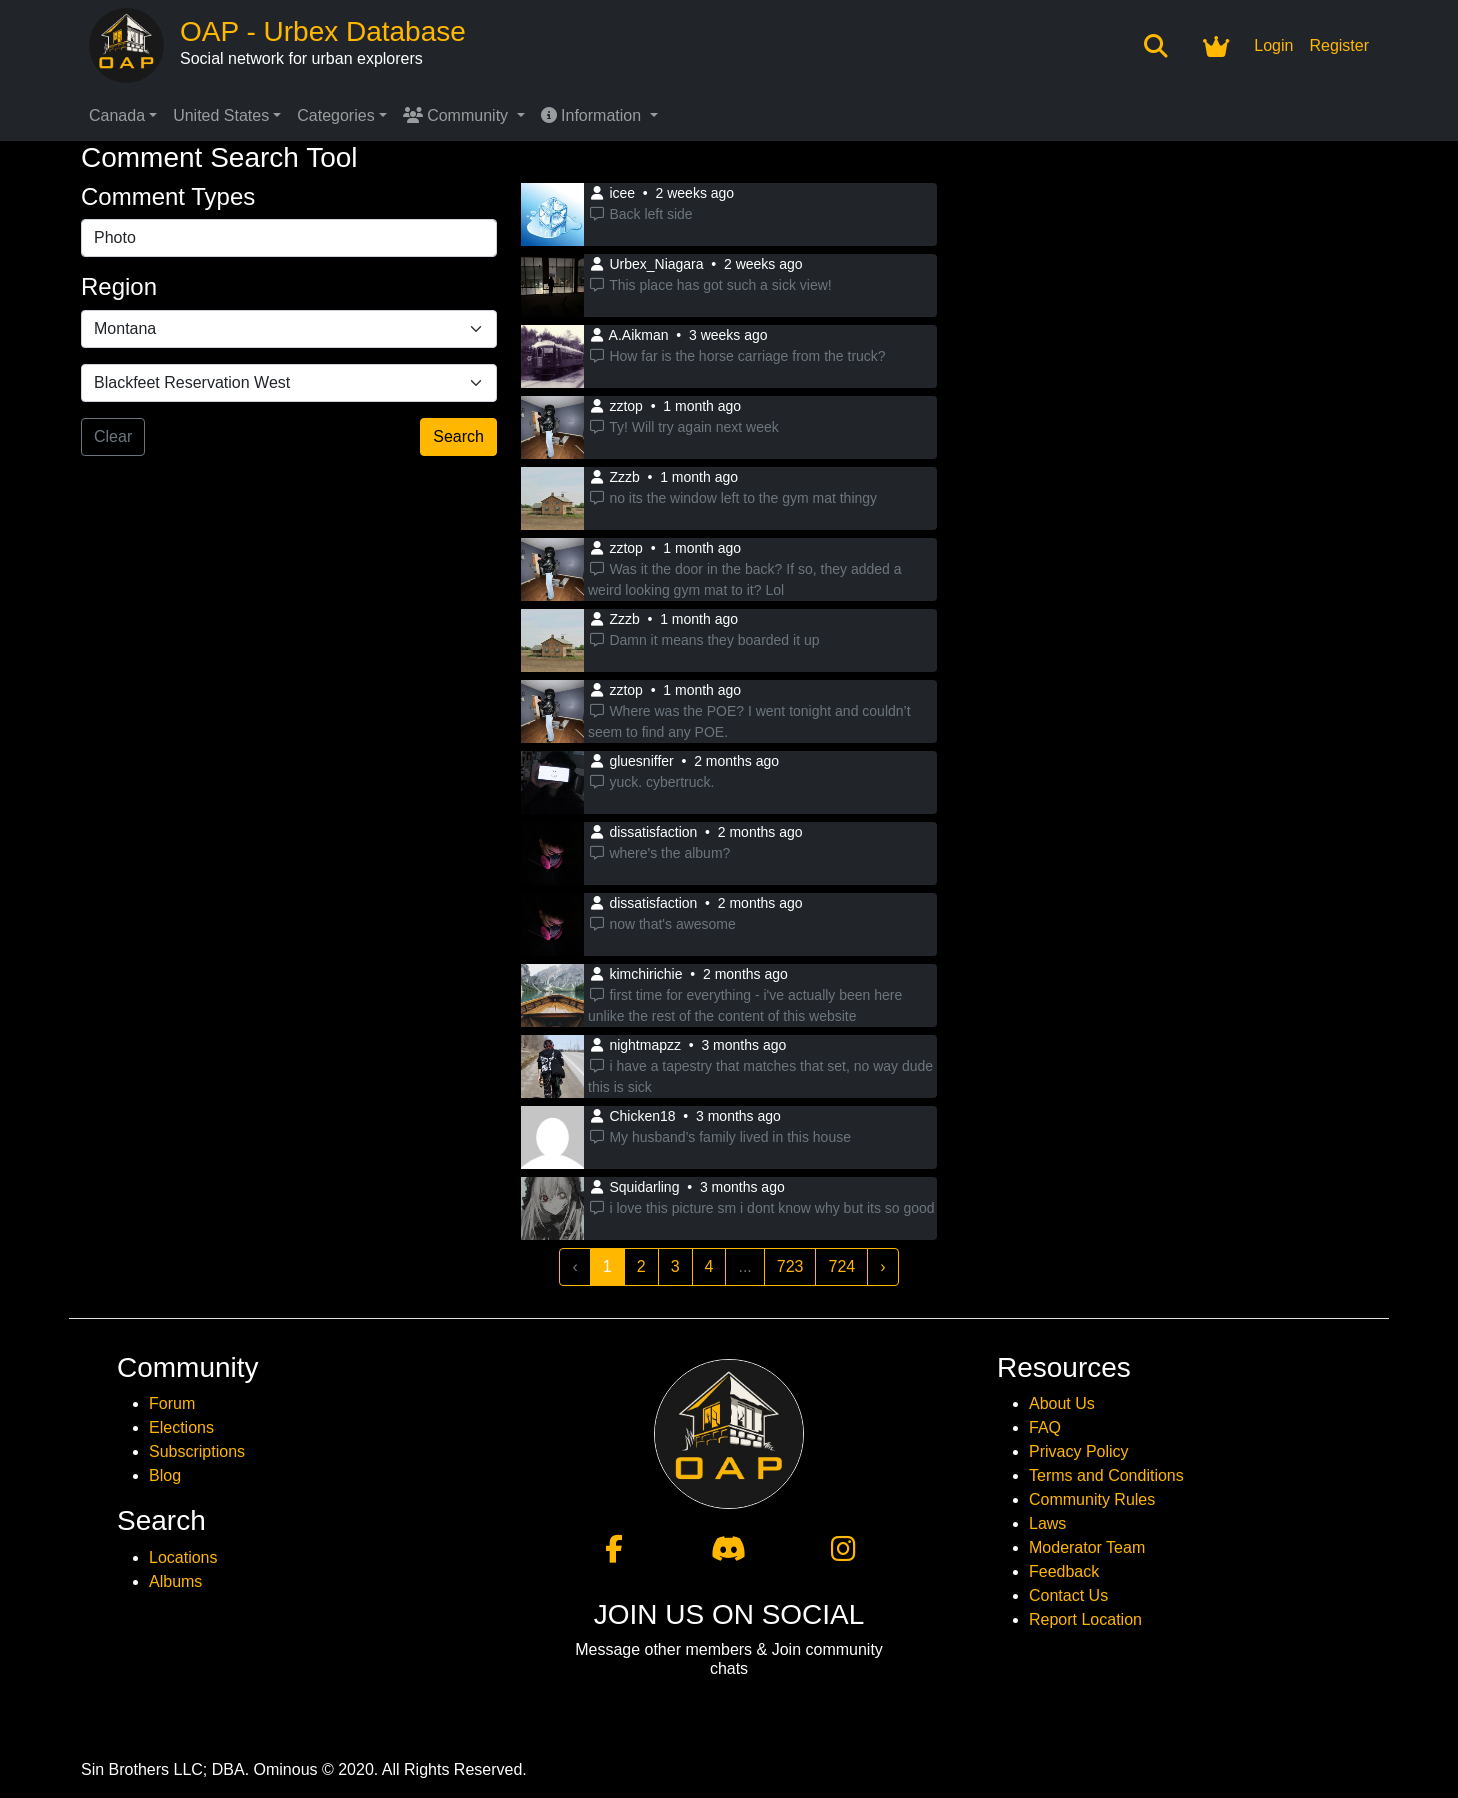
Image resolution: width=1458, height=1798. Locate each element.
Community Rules (1092, 1499)
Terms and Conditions (1106, 1475)
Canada (117, 115)
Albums (175, 1581)
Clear (113, 436)
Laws (1047, 1523)
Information (593, 115)
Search (458, 436)
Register (1339, 45)
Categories (335, 115)
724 (841, 1266)
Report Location (1085, 1619)
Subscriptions (197, 1451)
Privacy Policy (1079, 1451)
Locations (183, 1557)
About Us (1062, 1403)
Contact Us (1068, 1595)
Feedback (1064, 1571)
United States (221, 115)
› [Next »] (882, 1266)
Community (458, 115)
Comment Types (168, 196)
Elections (181, 1427)
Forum (172, 1403)
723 (790, 1266)
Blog (165, 1475)
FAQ (1045, 1427)
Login (1273, 45)
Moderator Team (1087, 1547)
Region (119, 286)
